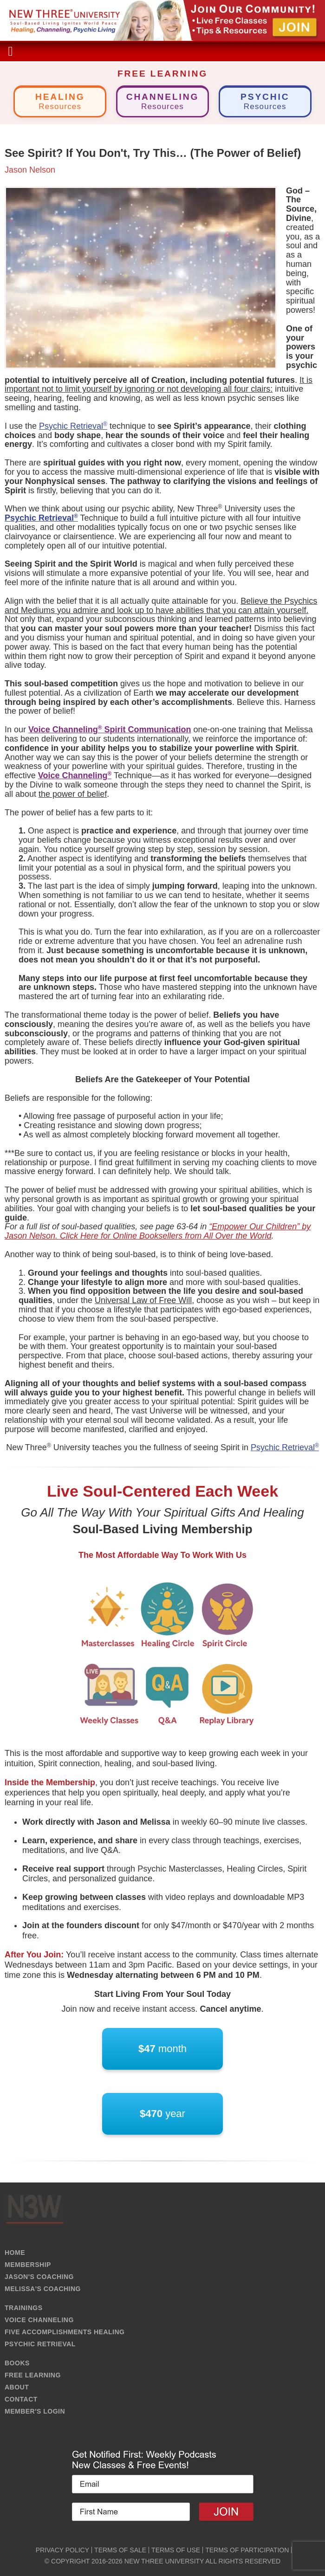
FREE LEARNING (33, 2375)
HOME (15, 2252)
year (162, 2114)
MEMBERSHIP (28, 2264)
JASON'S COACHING (39, 2276)
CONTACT (21, 2399)
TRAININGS (24, 2307)
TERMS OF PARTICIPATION (247, 2550)
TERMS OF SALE (120, 2550)
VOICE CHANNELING (39, 2320)
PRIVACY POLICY (62, 2550)
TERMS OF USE (175, 2550)
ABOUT (17, 2387)
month (162, 2049)
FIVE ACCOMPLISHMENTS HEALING (65, 2332)
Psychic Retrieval (73, 426)
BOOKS (17, 2363)
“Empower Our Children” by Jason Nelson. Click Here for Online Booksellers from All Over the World (158, 1231)
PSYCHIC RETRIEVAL (40, 2344)
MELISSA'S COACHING (43, 2288)
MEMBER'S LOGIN (35, 2411)
